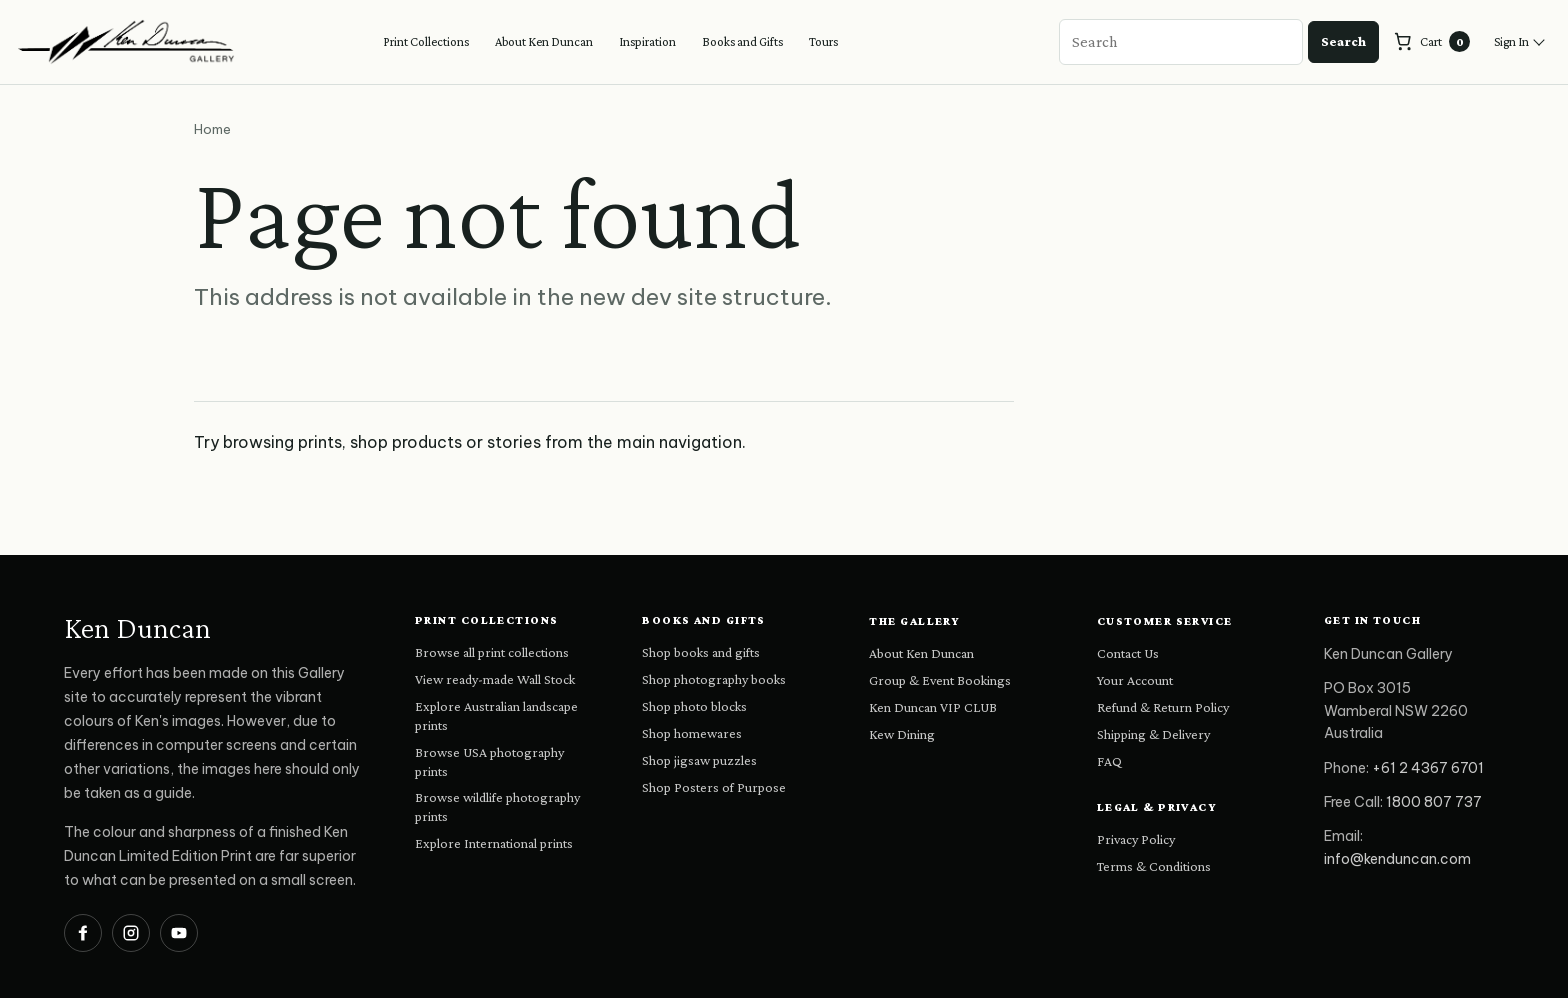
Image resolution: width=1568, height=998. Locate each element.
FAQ (1109, 761)
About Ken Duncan (544, 41)
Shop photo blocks (694, 706)
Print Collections (426, 41)
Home (212, 129)
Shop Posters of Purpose (714, 787)
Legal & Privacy (1157, 807)
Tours (823, 41)
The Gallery (914, 621)
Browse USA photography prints (489, 761)
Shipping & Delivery (1153, 734)
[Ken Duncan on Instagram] (131, 933)
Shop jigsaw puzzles (699, 760)
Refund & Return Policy (1163, 707)
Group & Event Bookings (940, 680)
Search (1343, 41)
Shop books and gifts (701, 652)
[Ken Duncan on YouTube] (179, 933)
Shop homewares (692, 733)
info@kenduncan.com (1397, 859)
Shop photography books (714, 679)
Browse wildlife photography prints (497, 806)
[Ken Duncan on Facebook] (83, 933)
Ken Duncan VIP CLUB (933, 707)
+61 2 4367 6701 (1428, 768)
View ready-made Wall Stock (495, 679)
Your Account (1135, 680)
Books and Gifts (742, 41)
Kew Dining (902, 734)
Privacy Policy (1136, 839)
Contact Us (1128, 653)
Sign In (1511, 41)
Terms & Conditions (1154, 866)
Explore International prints (494, 843)
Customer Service (1165, 621)
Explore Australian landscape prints (496, 715)
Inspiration (647, 41)
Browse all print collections (492, 652)
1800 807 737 (1434, 802)
